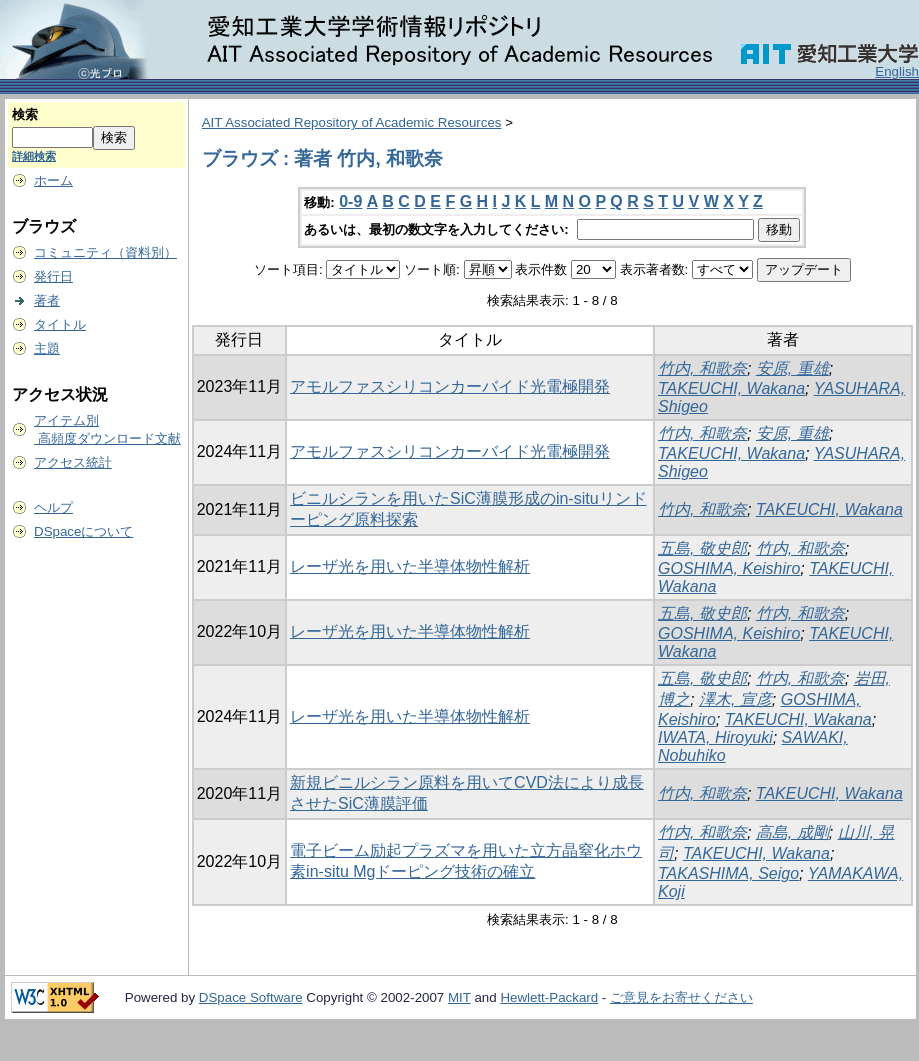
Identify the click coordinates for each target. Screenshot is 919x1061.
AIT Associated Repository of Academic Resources (352, 122)
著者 (47, 300)
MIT (459, 997)
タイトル (60, 324)
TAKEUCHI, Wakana (731, 388)
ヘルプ (53, 507)
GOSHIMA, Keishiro (729, 568)
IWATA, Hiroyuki (715, 737)
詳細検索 (34, 156)
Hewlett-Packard (549, 997)
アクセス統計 (73, 462)
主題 (47, 348)
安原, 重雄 (792, 368)
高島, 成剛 (792, 832)
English (897, 71)
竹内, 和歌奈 (702, 368)
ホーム (53, 180)
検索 (25, 114)
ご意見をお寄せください (681, 997)
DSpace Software (251, 997)
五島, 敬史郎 (702, 548)
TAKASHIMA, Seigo (728, 873)
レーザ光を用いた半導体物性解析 (410, 566)
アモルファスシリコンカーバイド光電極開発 (450, 386)
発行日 (53, 276)
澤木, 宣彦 (735, 699)
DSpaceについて (83, 531)
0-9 (350, 201)
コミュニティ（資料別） (105, 252)
